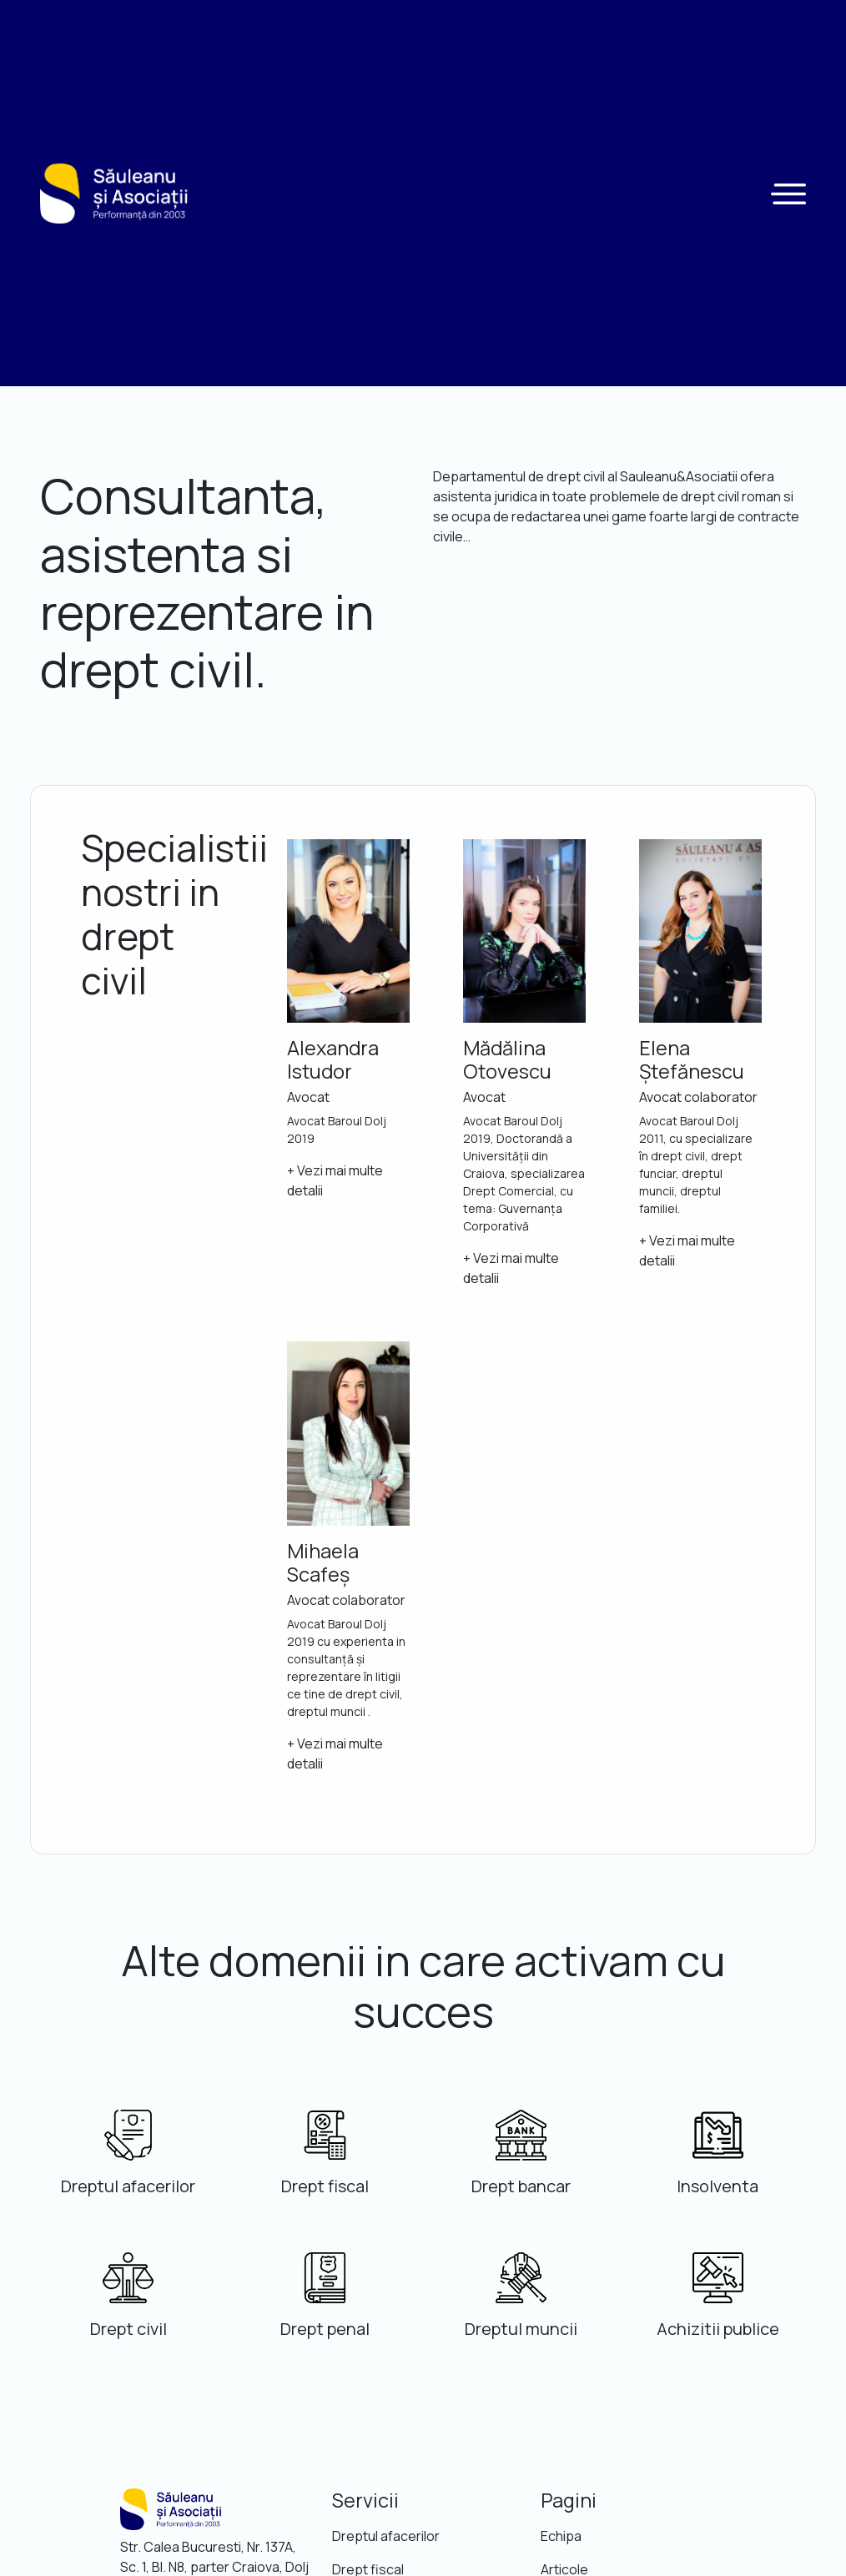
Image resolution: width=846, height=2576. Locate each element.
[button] (788, 193)
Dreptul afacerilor (386, 2536)
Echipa (561, 2536)
